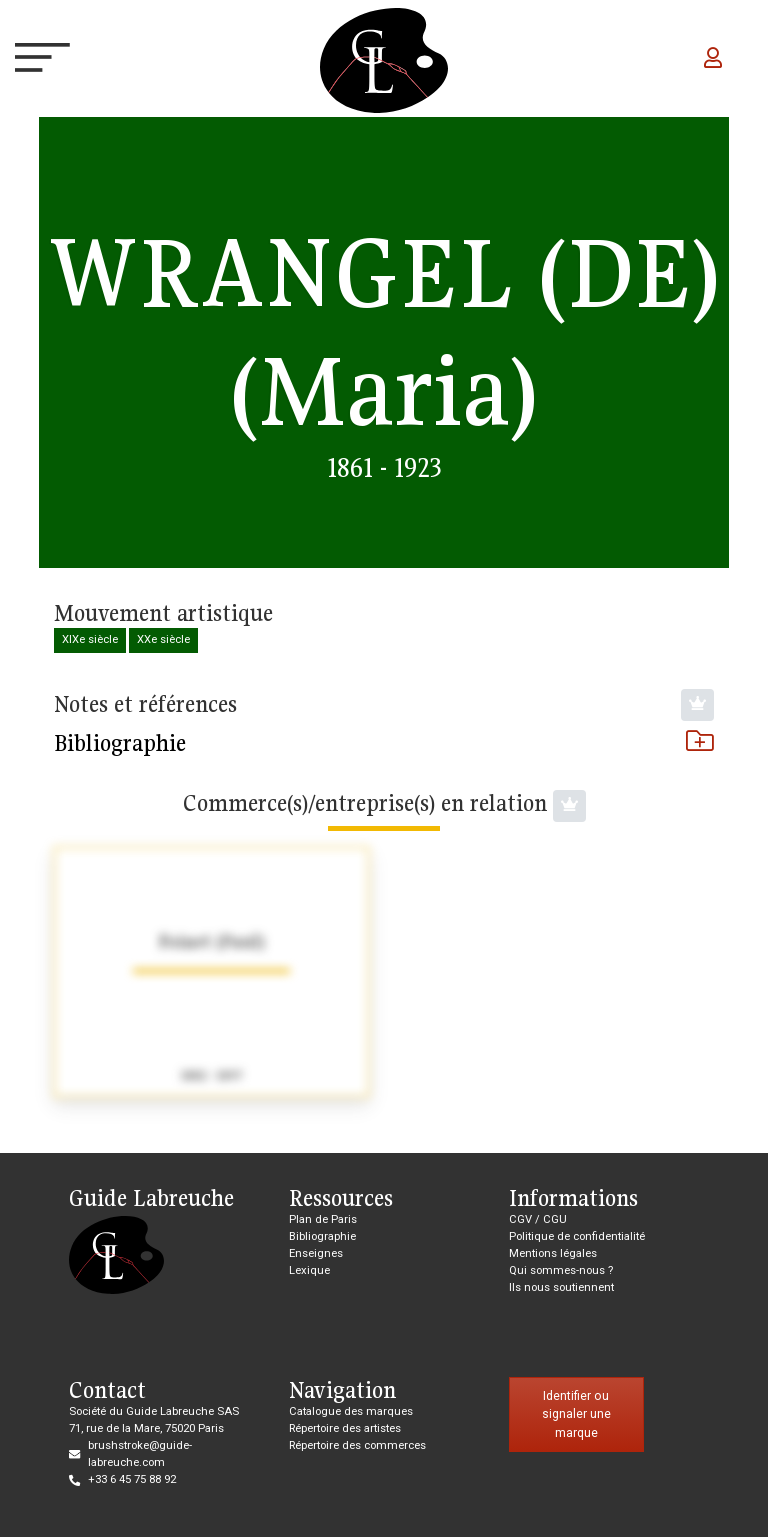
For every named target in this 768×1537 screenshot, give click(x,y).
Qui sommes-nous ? (561, 1270)
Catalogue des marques (351, 1411)
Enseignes (316, 1253)
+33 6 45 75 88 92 (132, 1479)
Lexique (309, 1270)
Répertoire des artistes (345, 1428)
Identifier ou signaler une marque (576, 1414)
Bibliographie (384, 743)
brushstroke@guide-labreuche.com (140, 1454)
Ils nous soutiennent (561, 1287)
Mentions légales (553, 1253)
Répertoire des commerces (357, 1445)
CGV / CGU (538, 1219)
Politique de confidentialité (577, 1236)
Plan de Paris (323, 1219)
